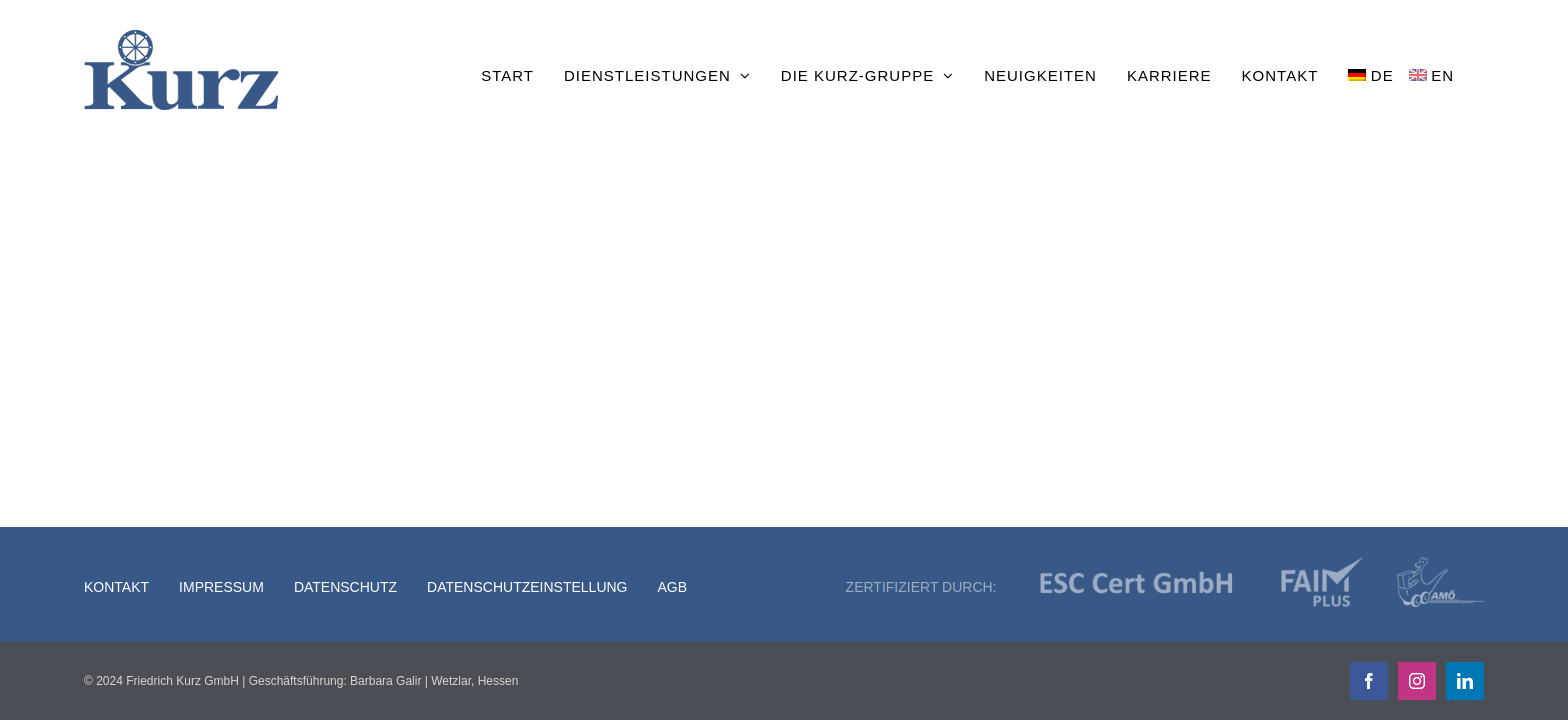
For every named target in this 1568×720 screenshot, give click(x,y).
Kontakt (116, 587)
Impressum (221, 587)
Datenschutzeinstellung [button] (527, 587)
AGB (673, 587)
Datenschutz (345, 587)
